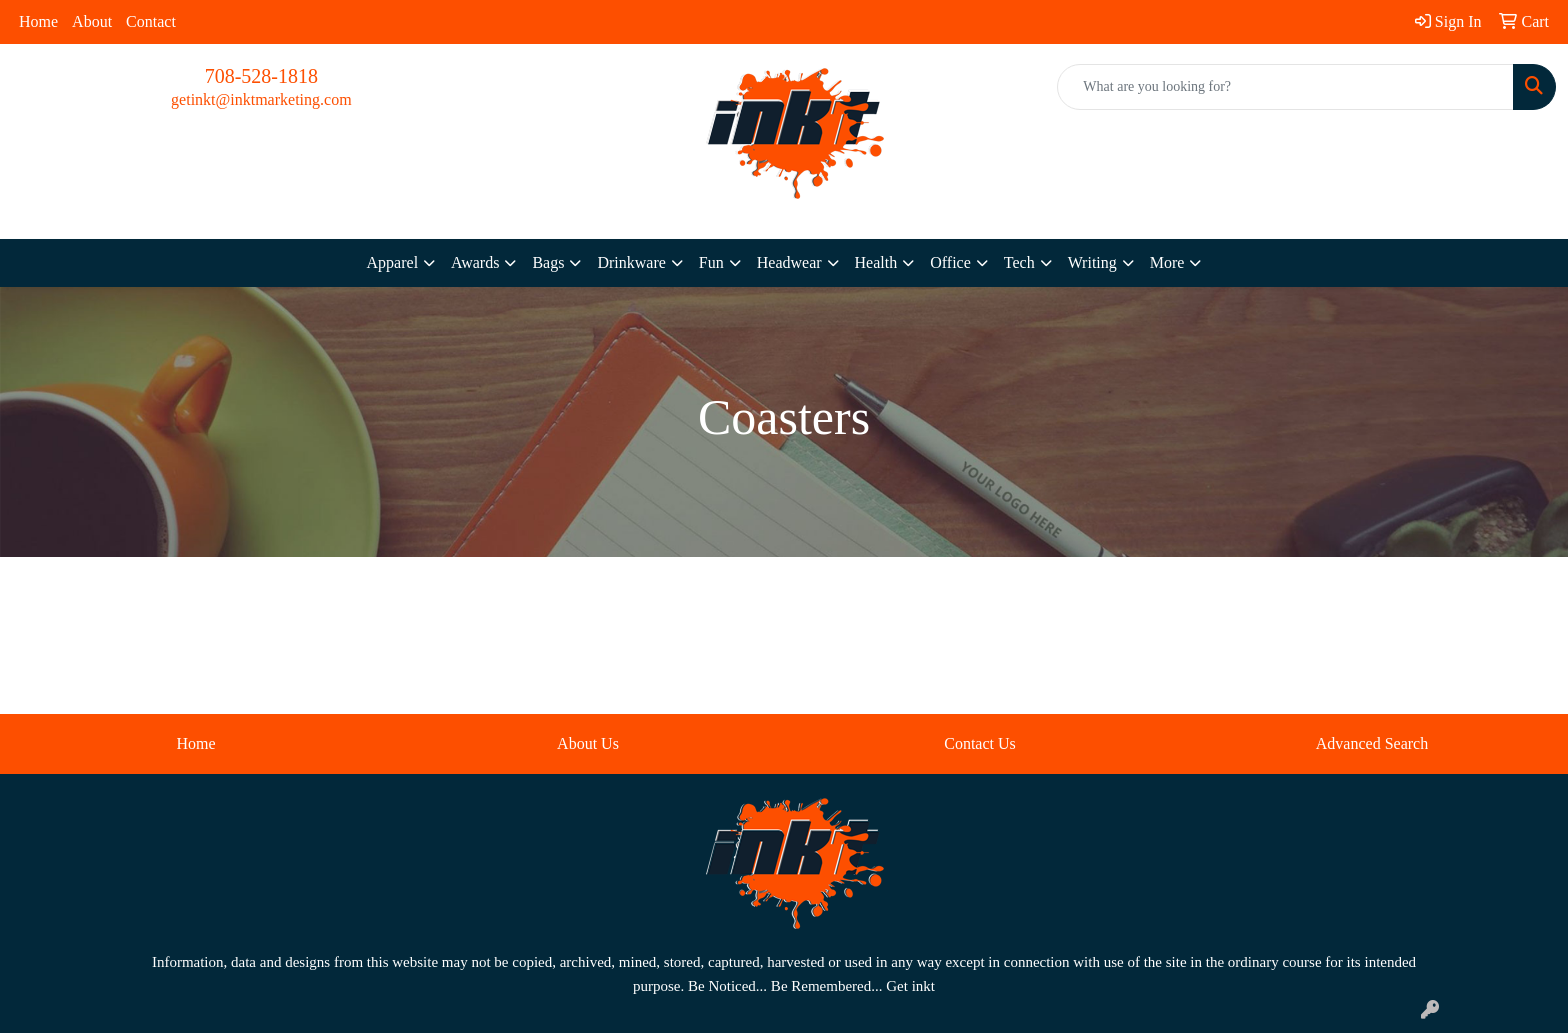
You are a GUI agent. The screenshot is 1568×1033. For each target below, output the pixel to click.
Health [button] (876, 262)
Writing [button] (1092, 262)
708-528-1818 (261, 76)
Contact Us (980, 743)
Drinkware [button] (631, 262)
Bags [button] (548, 262)
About (92, 21)
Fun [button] (711, 262)
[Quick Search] (1285, 87)
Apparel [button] (393, 262)
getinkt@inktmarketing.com (261, 99)
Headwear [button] (789, 262)
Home (38, 21)
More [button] (1167, 262)
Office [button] (950, 262)
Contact (151, 21)
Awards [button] (475, 262)
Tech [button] (1019, 262)
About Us (588, 743)
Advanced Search (1372, 743)
